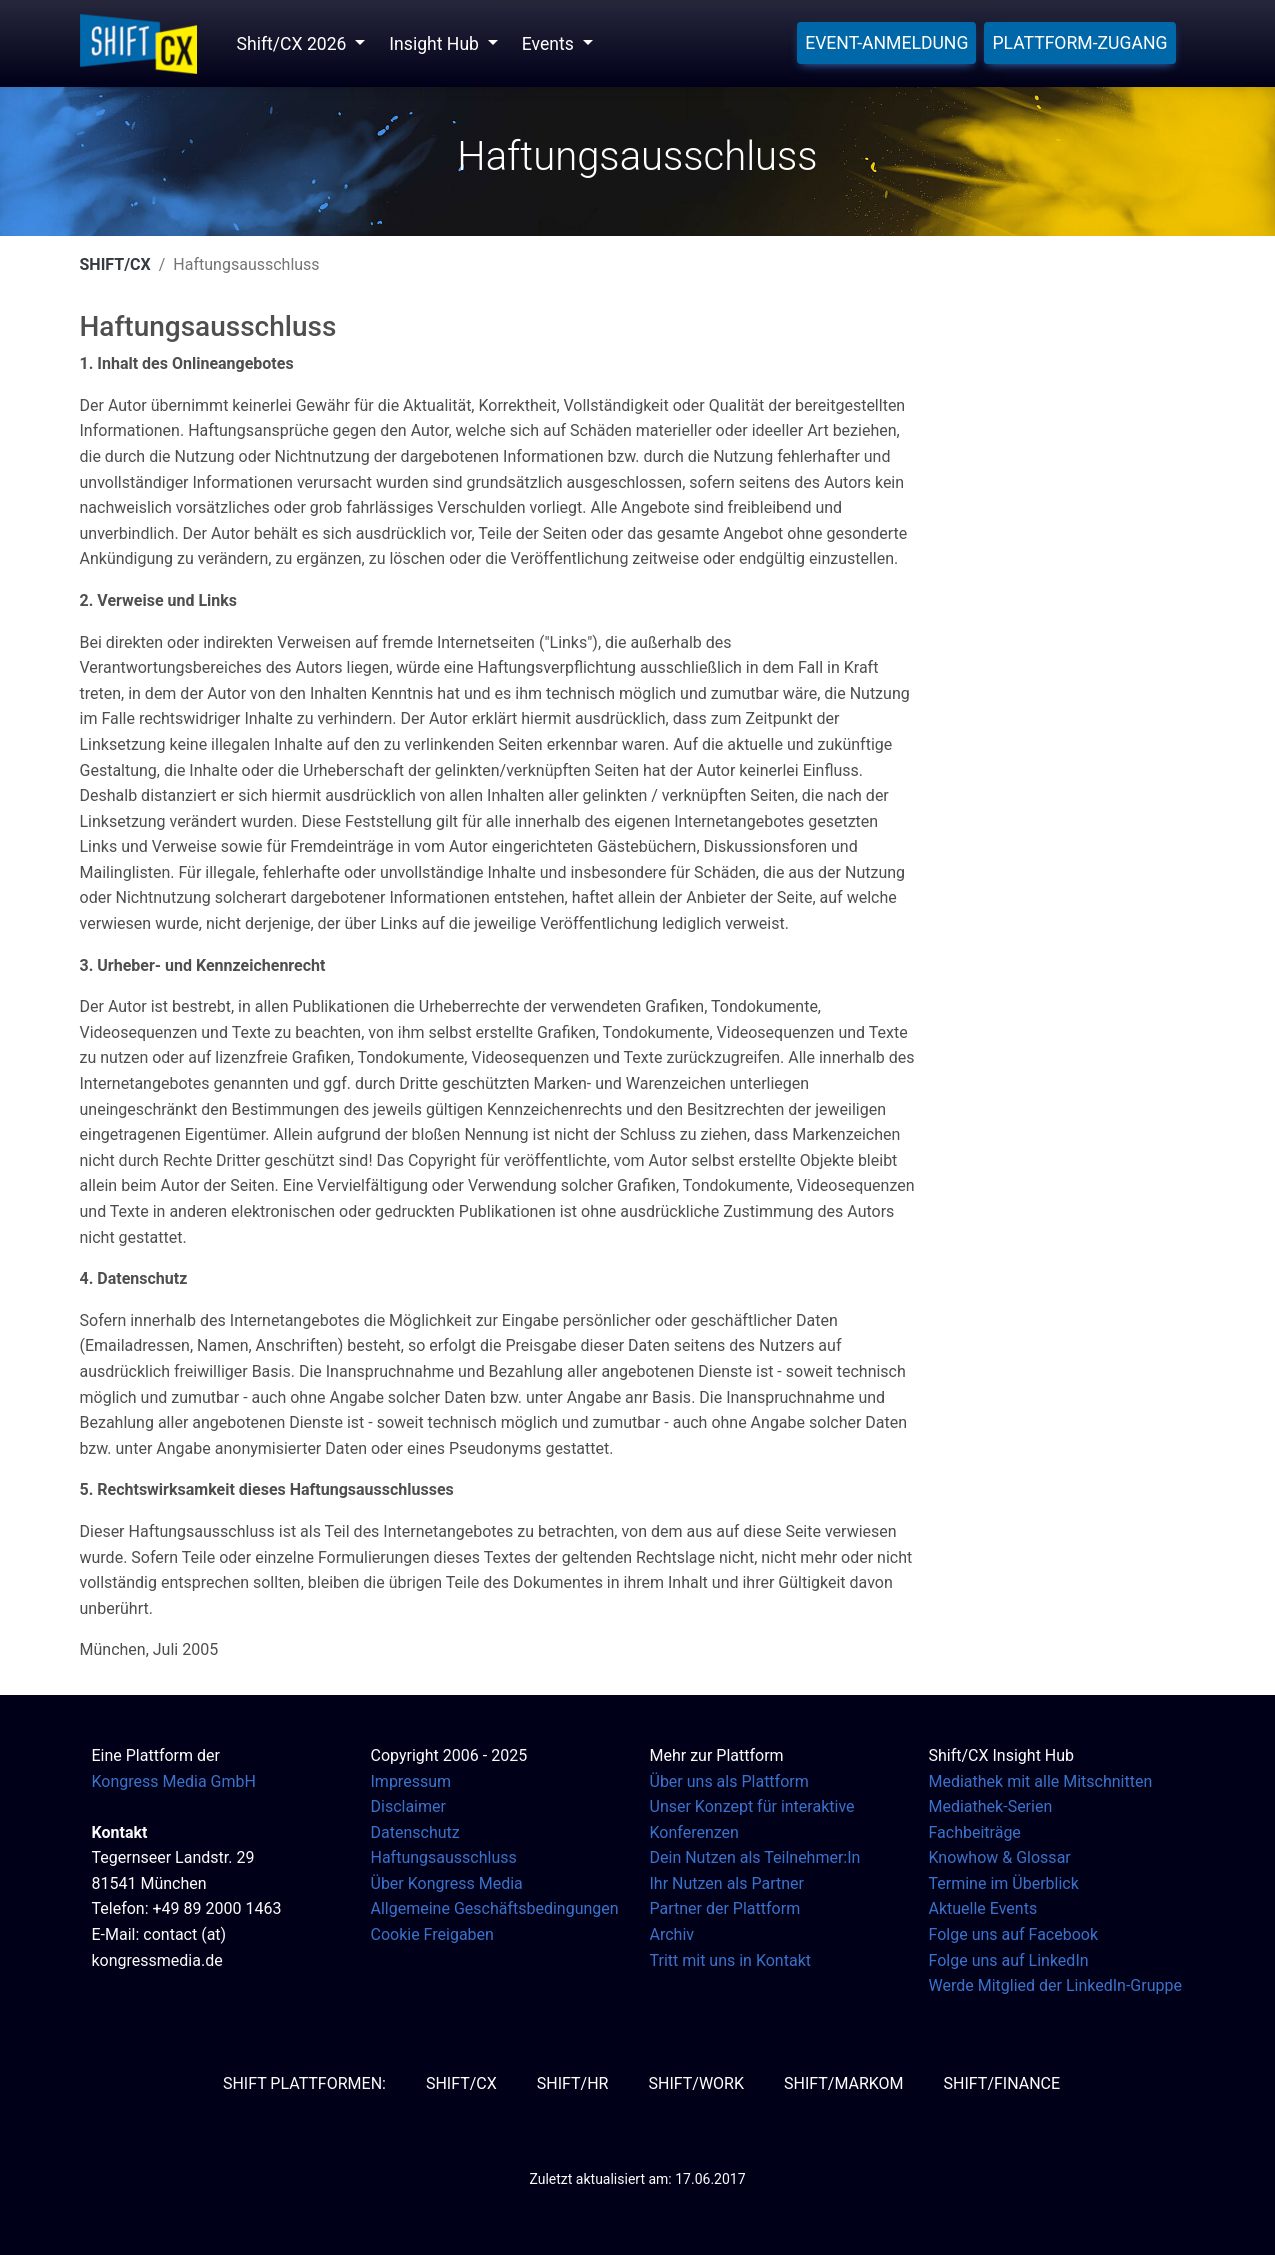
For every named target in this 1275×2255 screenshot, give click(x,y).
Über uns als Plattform (729, 1781)
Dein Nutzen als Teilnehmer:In (755, 1857)
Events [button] (550, 44)
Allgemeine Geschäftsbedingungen (495, 1908)
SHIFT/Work (696, 2083)
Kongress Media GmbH (174, 1781)
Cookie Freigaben (432, 1934)
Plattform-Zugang (1079, 43)
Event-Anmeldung (886, 43)
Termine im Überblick (1004, 1883)
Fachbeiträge (975, 1832)
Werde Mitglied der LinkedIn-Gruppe (1055, 1985)
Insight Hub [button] (436, 44)
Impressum (411, 1781)
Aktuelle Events (983, 1908)
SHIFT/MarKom (844, 2083)
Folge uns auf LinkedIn (1009, 1960)
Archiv (672, 1934)
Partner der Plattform (725, 1908)
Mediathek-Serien (991, 1806)
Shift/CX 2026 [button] (294, 44)
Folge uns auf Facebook (1014, 1934)
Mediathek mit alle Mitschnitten (1041, 1781)
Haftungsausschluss (444, 1857)
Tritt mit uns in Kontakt (730, 1960)
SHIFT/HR (573, 2083)
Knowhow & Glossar (1000, 1857)
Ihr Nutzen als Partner (727, 1883)
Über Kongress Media (447, 1883)
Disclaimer (408, 1806)
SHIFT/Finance (1002, 2083)
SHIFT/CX (115, 264)
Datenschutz (415, 1832)
